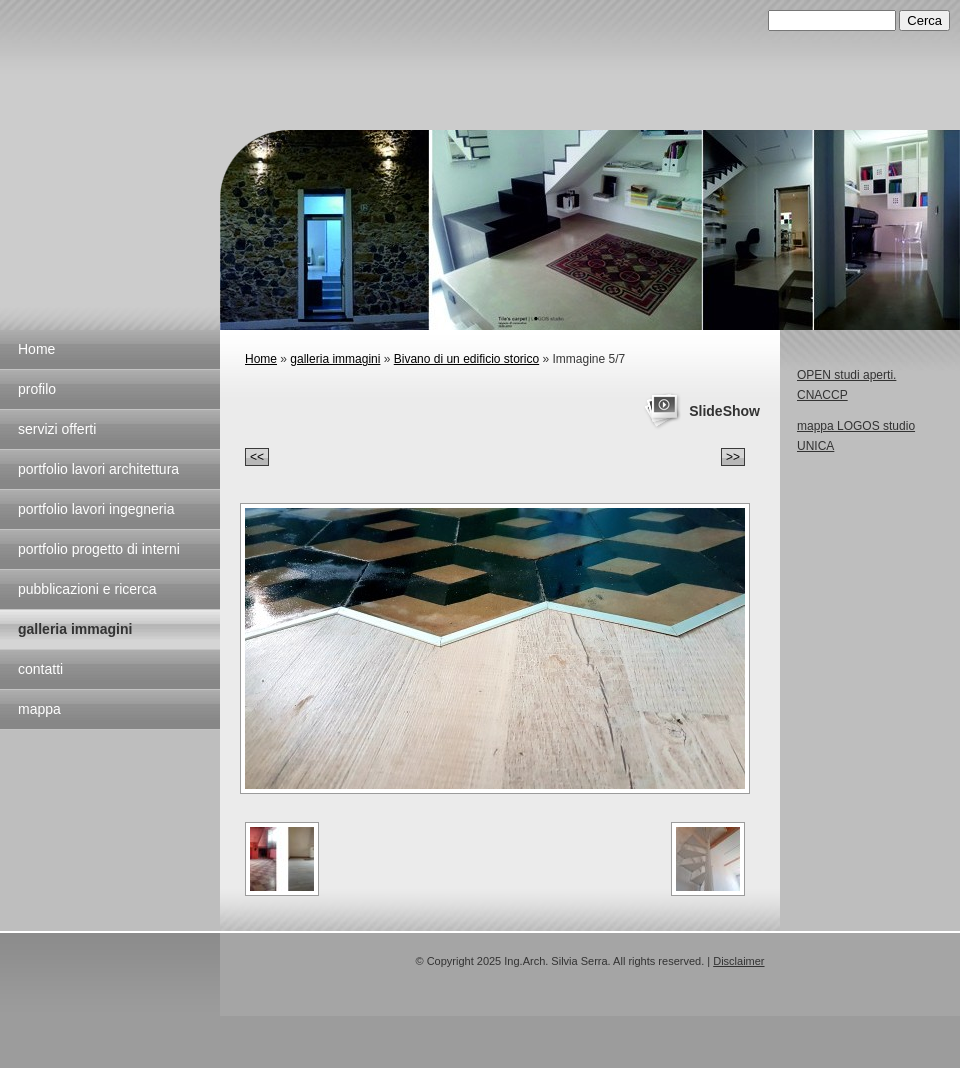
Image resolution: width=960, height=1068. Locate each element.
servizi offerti (57, 429)
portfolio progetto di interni (99, 549)
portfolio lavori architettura (98, 469)
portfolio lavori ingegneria (96, 509)
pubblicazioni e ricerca (87, 589)
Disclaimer (738, 961)
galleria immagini (75, 629)
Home (36, 349)
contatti (40, 669)
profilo (37, 389)
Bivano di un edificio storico (466, 359)
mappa (39, 709)
